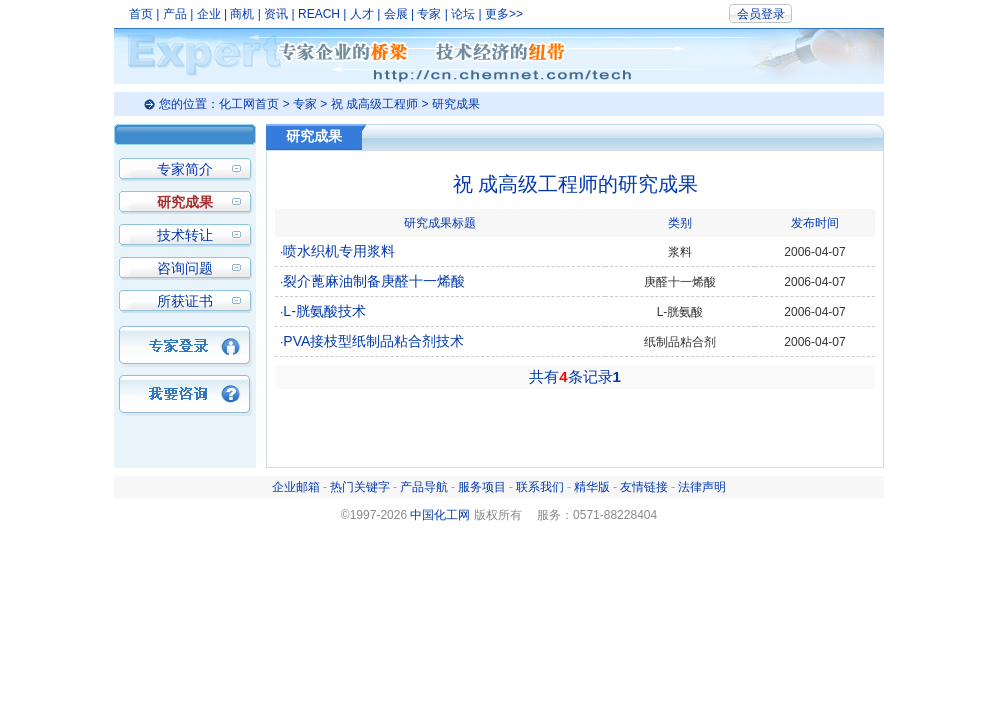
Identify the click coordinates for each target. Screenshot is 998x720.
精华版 (592, 487)
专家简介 (185, 169)
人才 (362, 14)
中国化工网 (440, 515)
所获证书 (185, 301)
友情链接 (644, 487)
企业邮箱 (296, 487)
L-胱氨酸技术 (324, 311)
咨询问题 (185, 268)
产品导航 (424, 487)
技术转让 (185, 235)
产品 (175, 14)
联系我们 (540, 487)
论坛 (463, 14)
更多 (497, 14)
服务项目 (482, 487)
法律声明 (702, 487)
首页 (141, 14)
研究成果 (185, 202)
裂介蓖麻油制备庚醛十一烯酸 (374, 281)
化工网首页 (249, 104)
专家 (429, 14)
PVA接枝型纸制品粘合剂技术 (373, 341)
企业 (209, 14)
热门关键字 (360, 487)
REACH (319, 14)
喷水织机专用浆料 (339, 251)
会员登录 (761, 14)
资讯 (276, 14)
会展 (396, 14)
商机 (242, 14)
